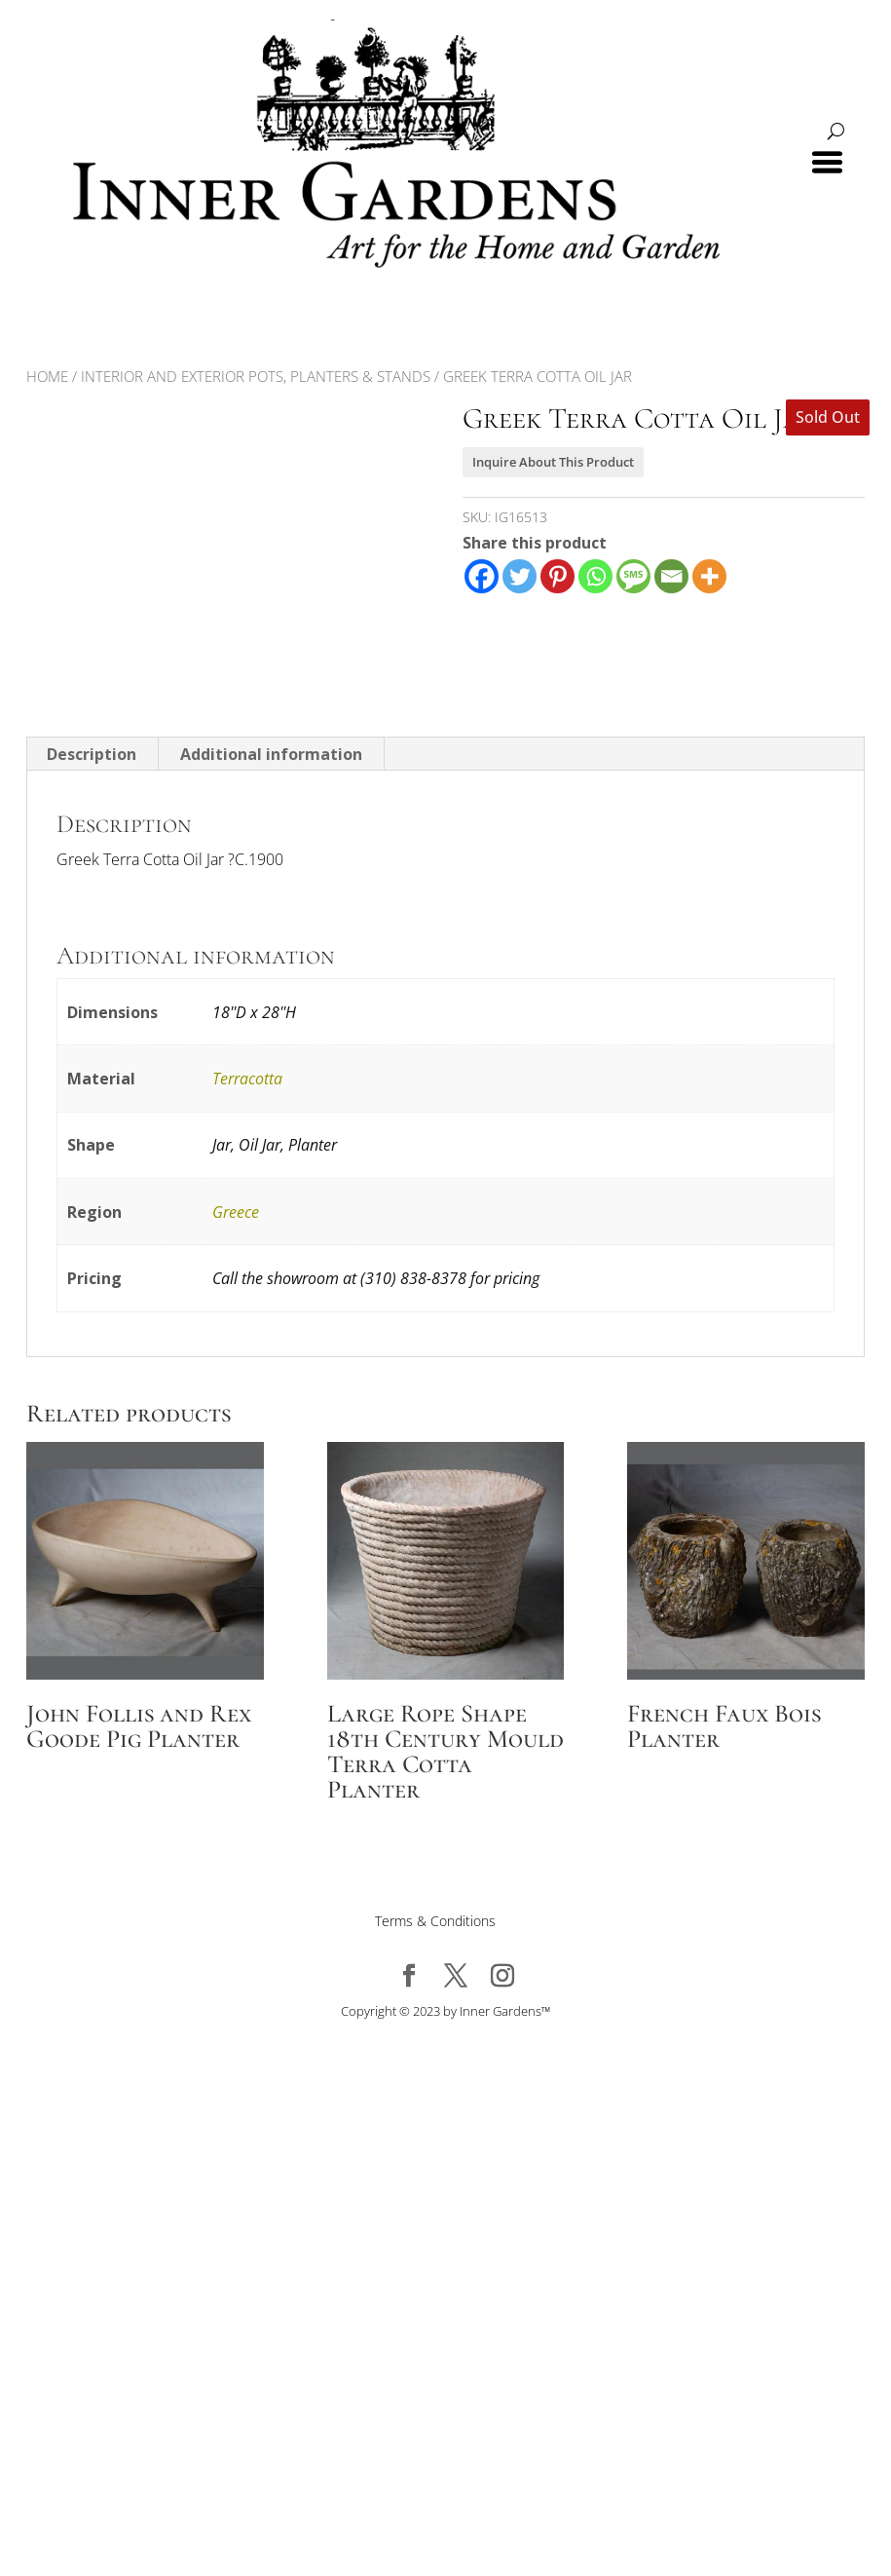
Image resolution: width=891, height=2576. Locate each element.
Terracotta (247, 1078)
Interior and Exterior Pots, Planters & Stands (255, 376)
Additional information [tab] (271, 754)
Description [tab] (91, 754)
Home (47, 376)
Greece (235, 1212)
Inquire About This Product (553, 462)
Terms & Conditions (435, 1921)
